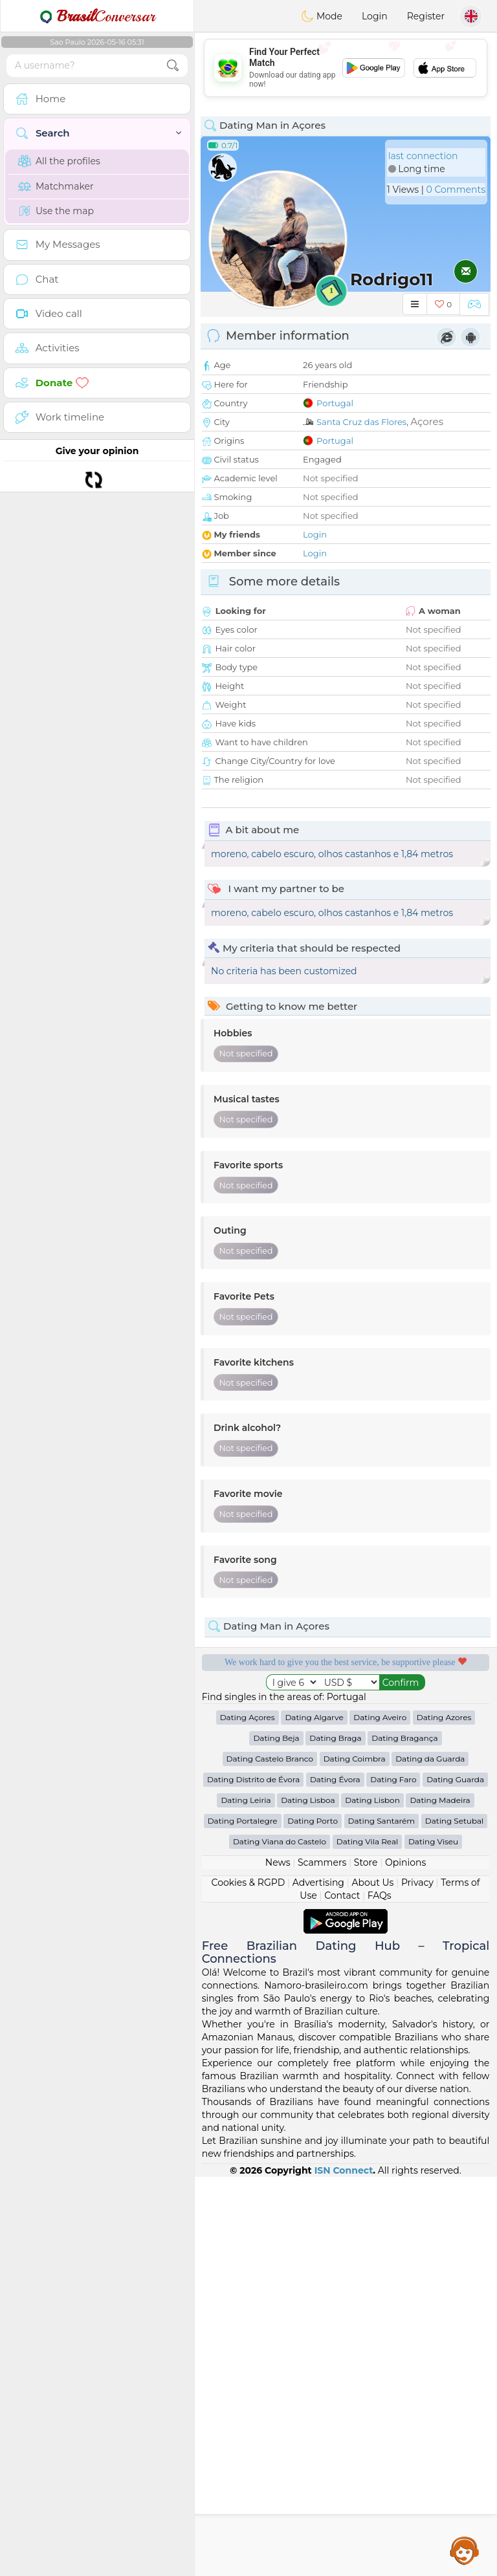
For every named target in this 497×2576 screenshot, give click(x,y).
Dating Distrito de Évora (253, 2178)
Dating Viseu (433, 2240)
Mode (321, 16)
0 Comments (455, 189)
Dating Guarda (455, 2178)
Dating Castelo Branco (269, 2158)
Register (426, 16)
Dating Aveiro (379, 2116)
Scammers (322, 2261)
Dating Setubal (454, 2220)
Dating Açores (247, 2116)
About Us (372, 2281)
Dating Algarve (314, 2116)
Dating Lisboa (308, 2199)
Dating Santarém (381, 2220)
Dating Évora (335, 2178)
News (278, 2261)
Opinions (405, 2261)
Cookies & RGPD (248, 2281)
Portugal (334, 403)
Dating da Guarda (430, 2158)
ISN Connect (344, 2569)
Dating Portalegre (243, 2220)
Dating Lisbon (372, 2199)
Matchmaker (56, 186)
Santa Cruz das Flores (361, 422)
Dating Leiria (246, 2199)
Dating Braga (335, 2137)
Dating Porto (312, 2220)
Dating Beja (276, 2137)
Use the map (56, 210)
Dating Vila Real (367, 2240)
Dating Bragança (404, 2137)
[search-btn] (173, 65)
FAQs (380, 2294)
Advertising (318, 2281)
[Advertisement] (345, 68)
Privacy (417, 2281)
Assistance (464, 2550)
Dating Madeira (440, 2199)
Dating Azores (444, 2116)
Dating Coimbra (355, 2158)
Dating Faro (393, 2178)
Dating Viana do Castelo (279, 2240)
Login (375, 16)
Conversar (97, 16)
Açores (426, 421)
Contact (342, 2294)
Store (366, 2261)
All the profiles (59, 161)
